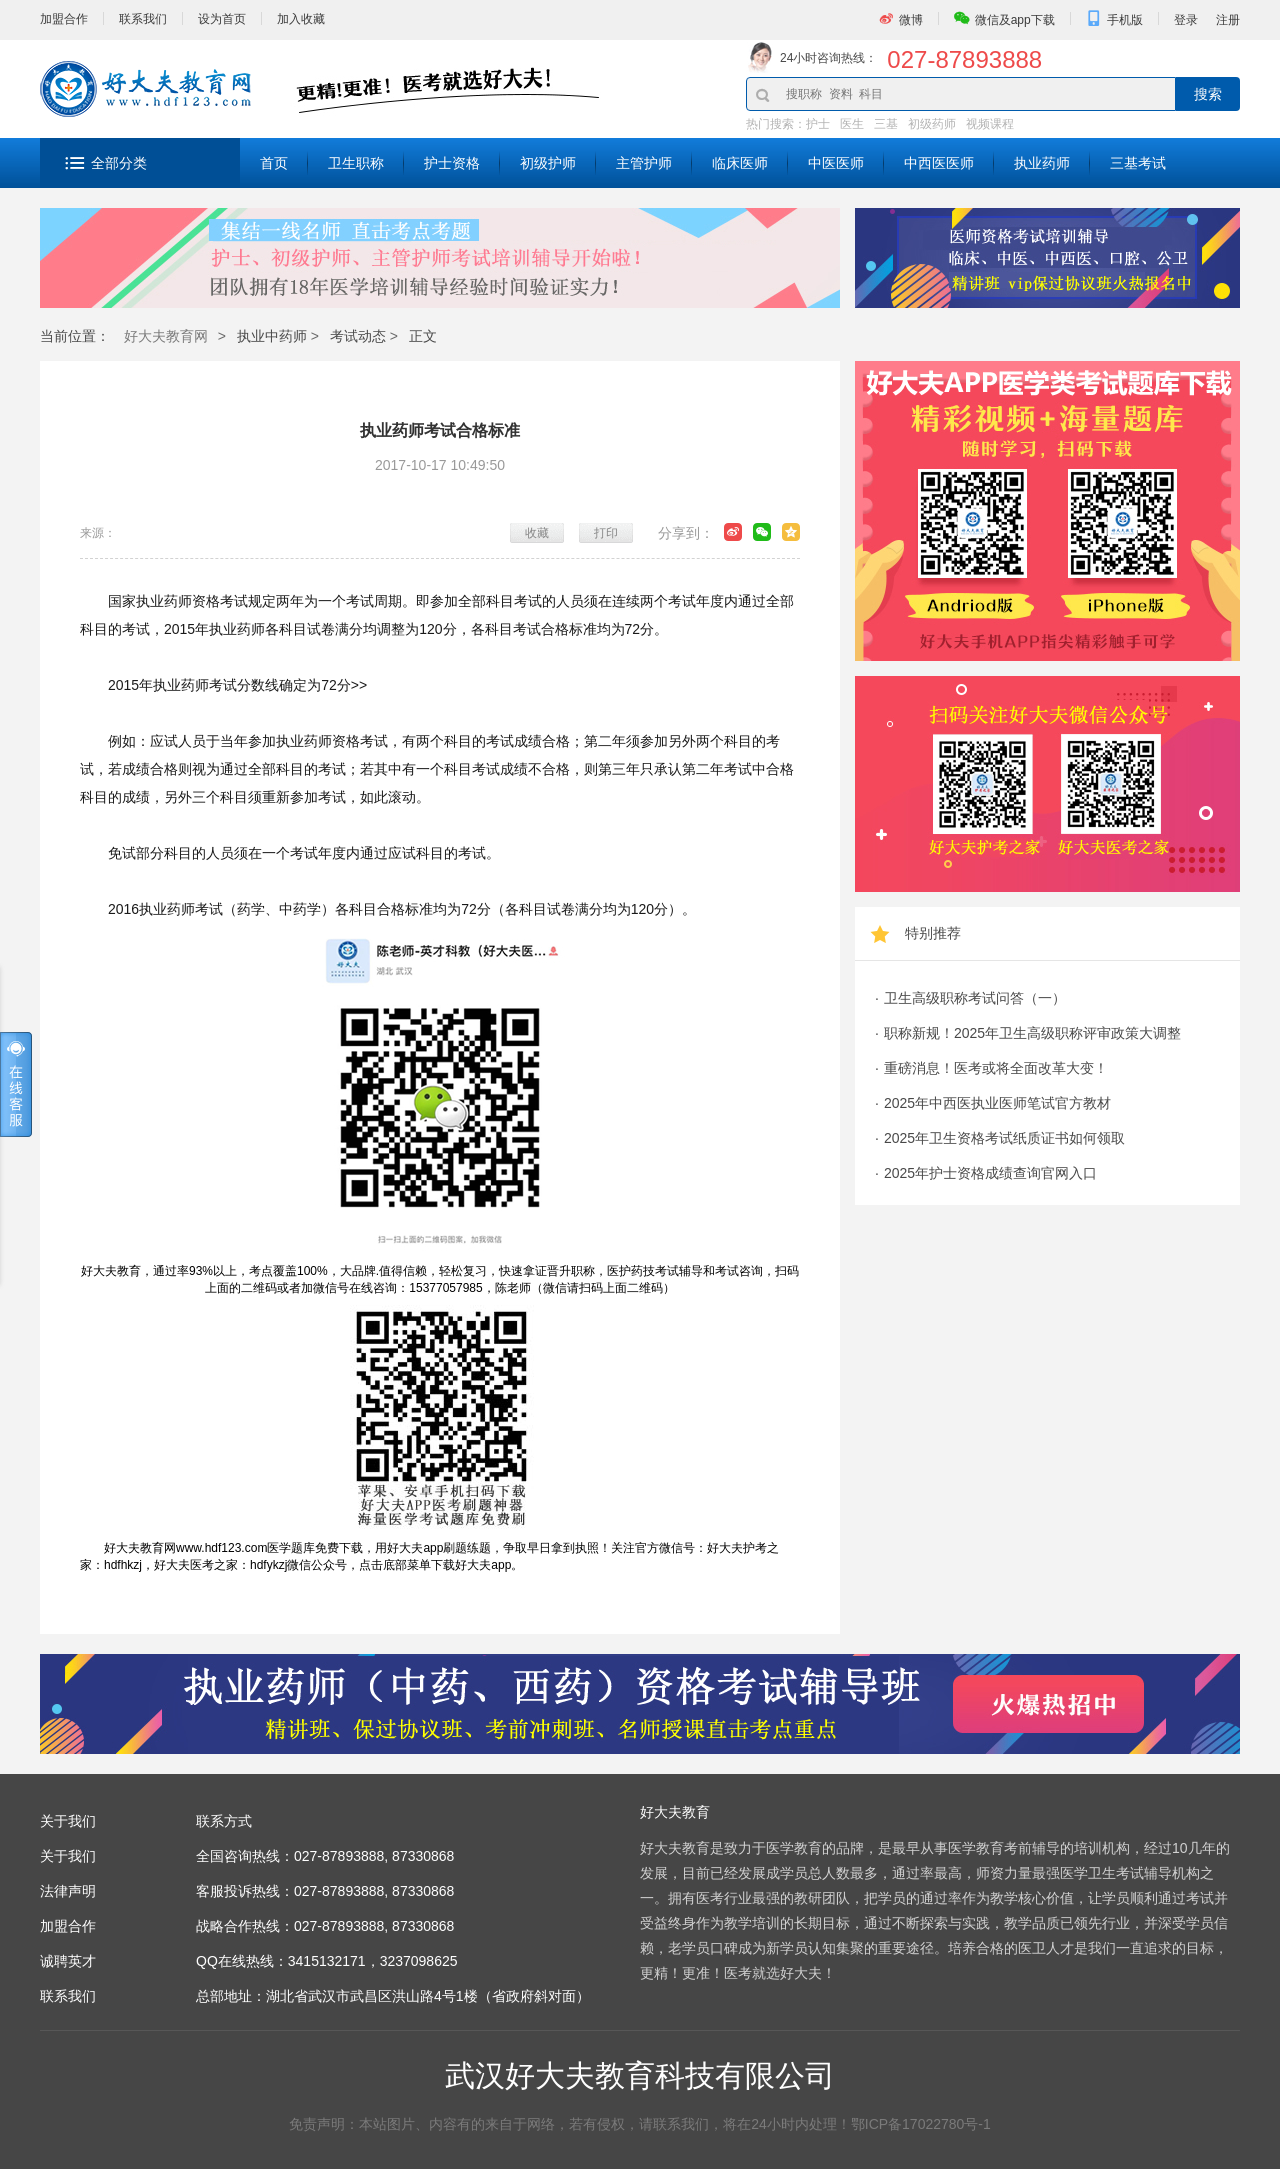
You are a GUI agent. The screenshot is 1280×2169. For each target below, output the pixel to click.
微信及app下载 (1015, 20)
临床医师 (740, 163)
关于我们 (68, 1856)
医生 (852, 124)
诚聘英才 (68, 1961)
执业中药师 (272, 336)
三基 (886, 124)
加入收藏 (301, 19)
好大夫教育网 (166, 336)
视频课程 (990, 124)
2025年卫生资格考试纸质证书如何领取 (1004, 1138)
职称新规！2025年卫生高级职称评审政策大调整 (1032, 1033)
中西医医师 (939, 163)
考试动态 (358, 336)
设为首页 (222, 19)
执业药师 (1042, 163)
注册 (1228, 20)
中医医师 (836, 163)
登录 (1186, 20)
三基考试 (1138, 163)
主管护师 (644, 163)
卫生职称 (356, 163)
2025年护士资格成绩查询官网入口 (990, 1173)
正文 (423, 336)
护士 (818, 124)
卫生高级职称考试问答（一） (975, 998)
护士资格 (452, 163)
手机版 (1125, 20)
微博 (911, 20)
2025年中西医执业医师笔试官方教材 (997, 1103)
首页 (274, 163)
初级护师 (548, 163)
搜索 (1208, 94)
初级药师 (932, 124)
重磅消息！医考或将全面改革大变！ (996, 1068)
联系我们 (143, 19)
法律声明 (68, 1891)
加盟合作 (64, 19)
